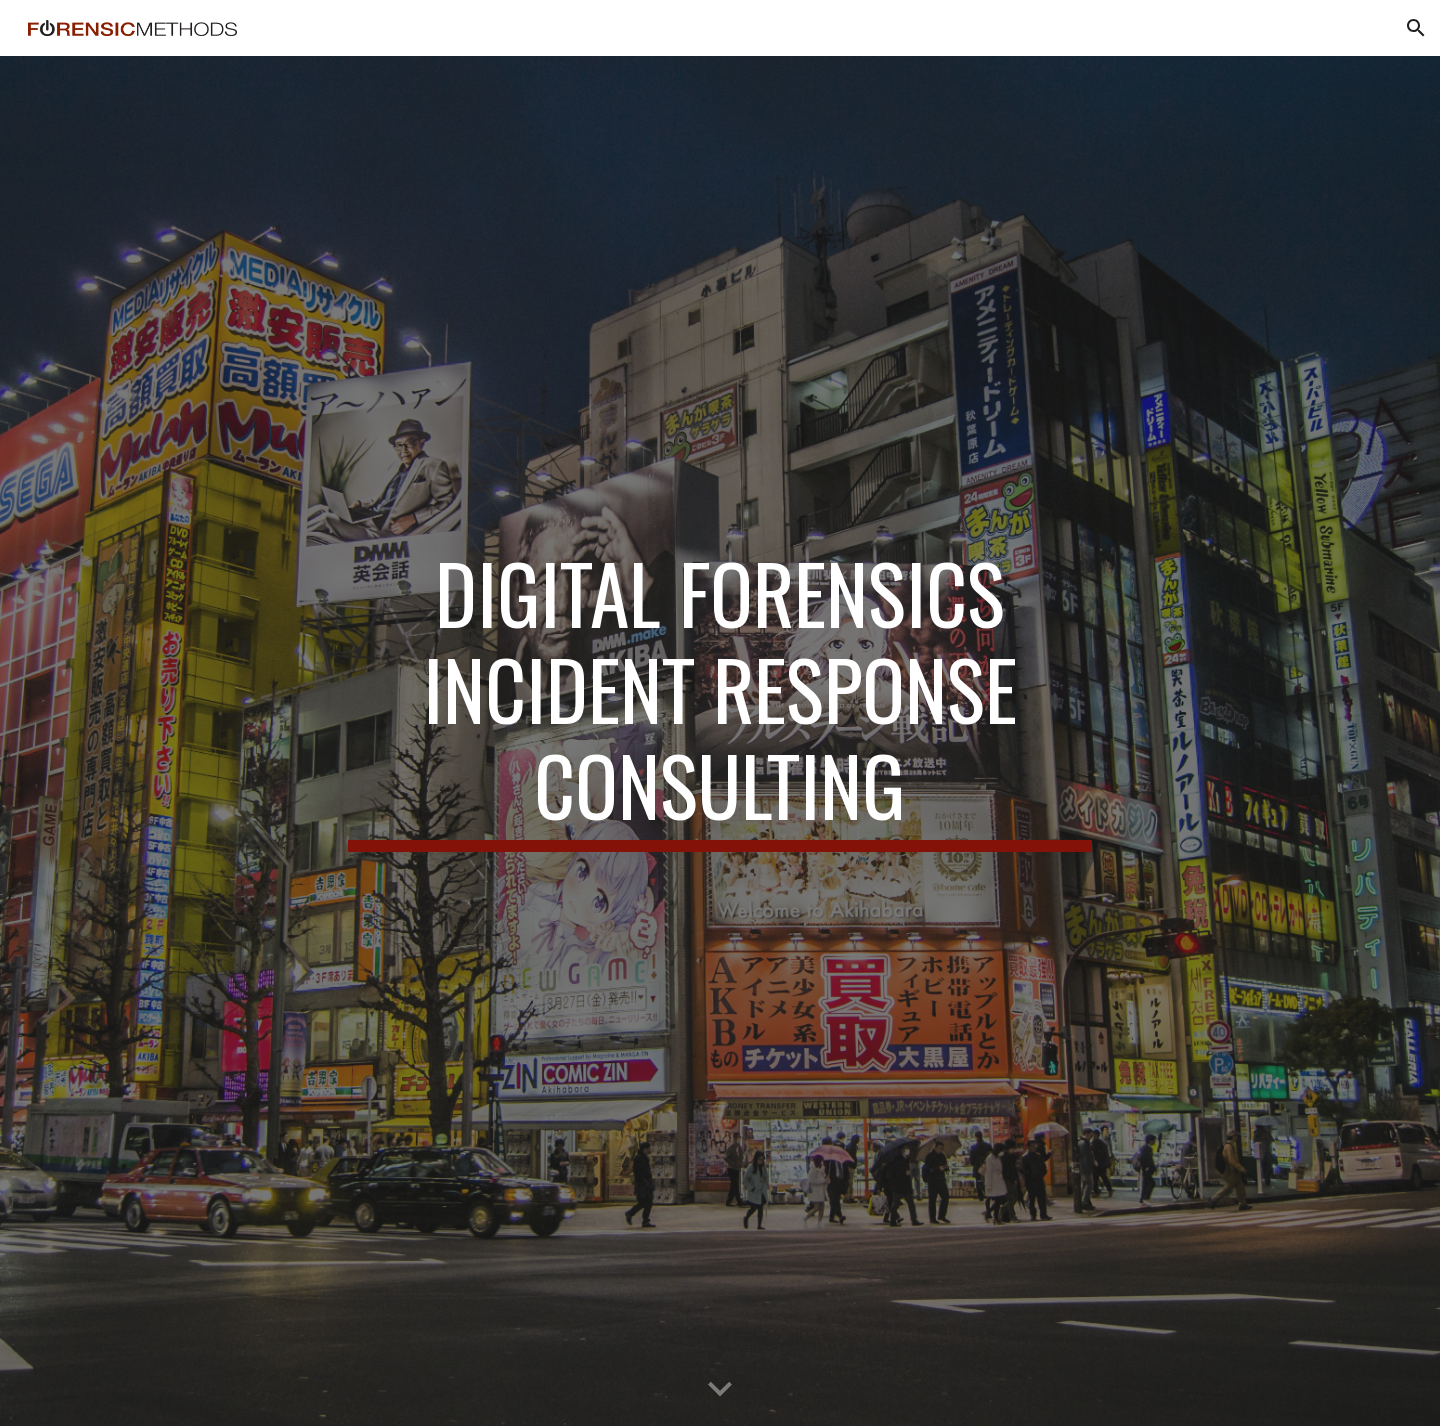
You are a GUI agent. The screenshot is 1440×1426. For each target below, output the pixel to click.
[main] (720, 740)
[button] (1416, 28)
